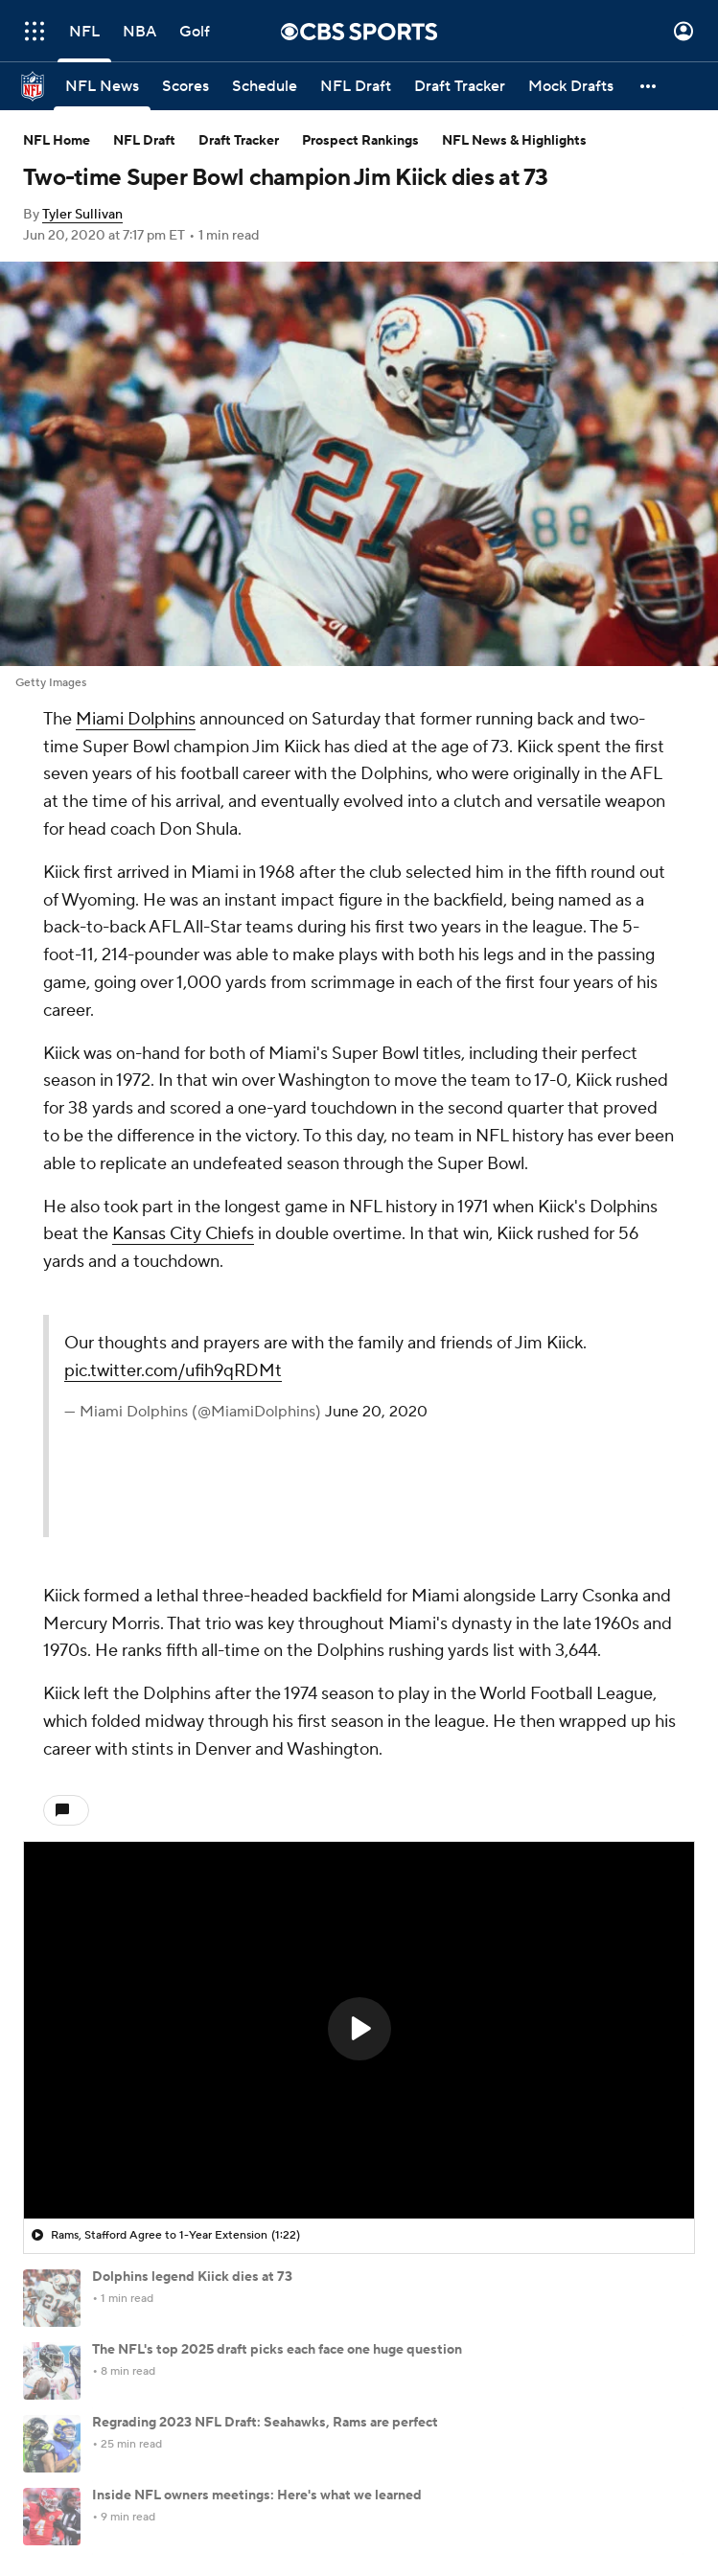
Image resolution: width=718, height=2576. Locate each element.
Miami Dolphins (136, 719)
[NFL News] (102, 86)
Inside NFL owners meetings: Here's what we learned (257, 2495)
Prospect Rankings (360, 141)
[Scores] (185, 86)
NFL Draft (144, 141)
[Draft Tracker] (460, 86)
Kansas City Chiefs (183, 1234)
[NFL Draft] (356, 86)
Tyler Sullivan (82, 214)
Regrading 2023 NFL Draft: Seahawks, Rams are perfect (265, 2422)
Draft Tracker (238, 141)
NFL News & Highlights (514, 141)
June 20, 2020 (376, 1411)
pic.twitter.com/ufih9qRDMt (173, 1371)
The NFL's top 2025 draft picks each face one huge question (277, 2349)
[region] (359, 2030)
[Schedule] (264, 86)
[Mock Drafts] (571, 86)
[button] (649, 86)
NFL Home (56, 141)
